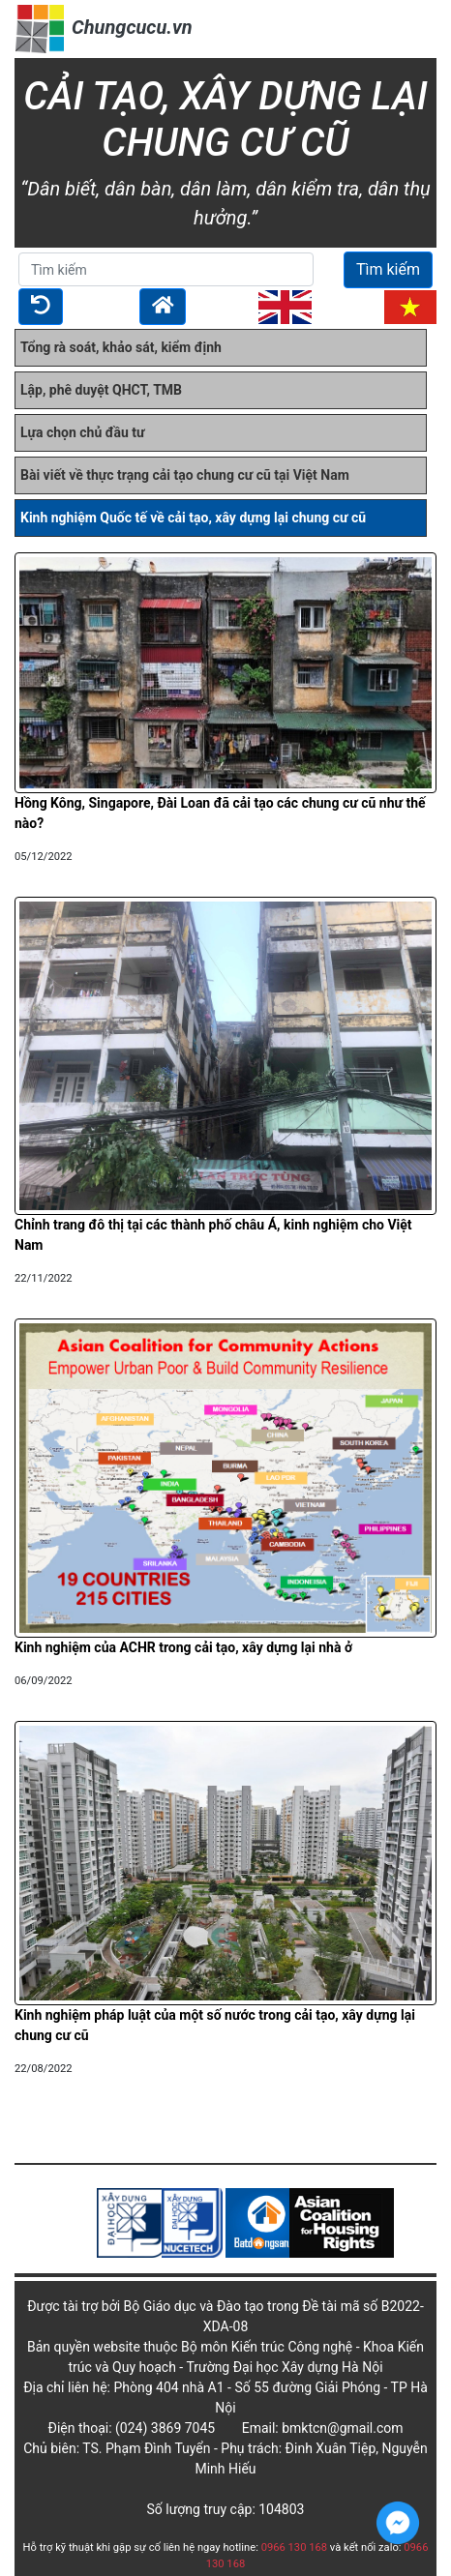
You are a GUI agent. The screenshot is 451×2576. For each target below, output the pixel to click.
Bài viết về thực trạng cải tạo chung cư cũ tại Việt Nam (184, 475)
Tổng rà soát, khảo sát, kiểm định (121, 347)
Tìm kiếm (388, 269)
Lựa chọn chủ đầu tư (82, 432)
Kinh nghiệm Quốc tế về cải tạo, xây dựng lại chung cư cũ (193, 517)
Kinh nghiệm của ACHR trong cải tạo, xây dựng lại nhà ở (183, 1647)
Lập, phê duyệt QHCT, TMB (101, 390)
